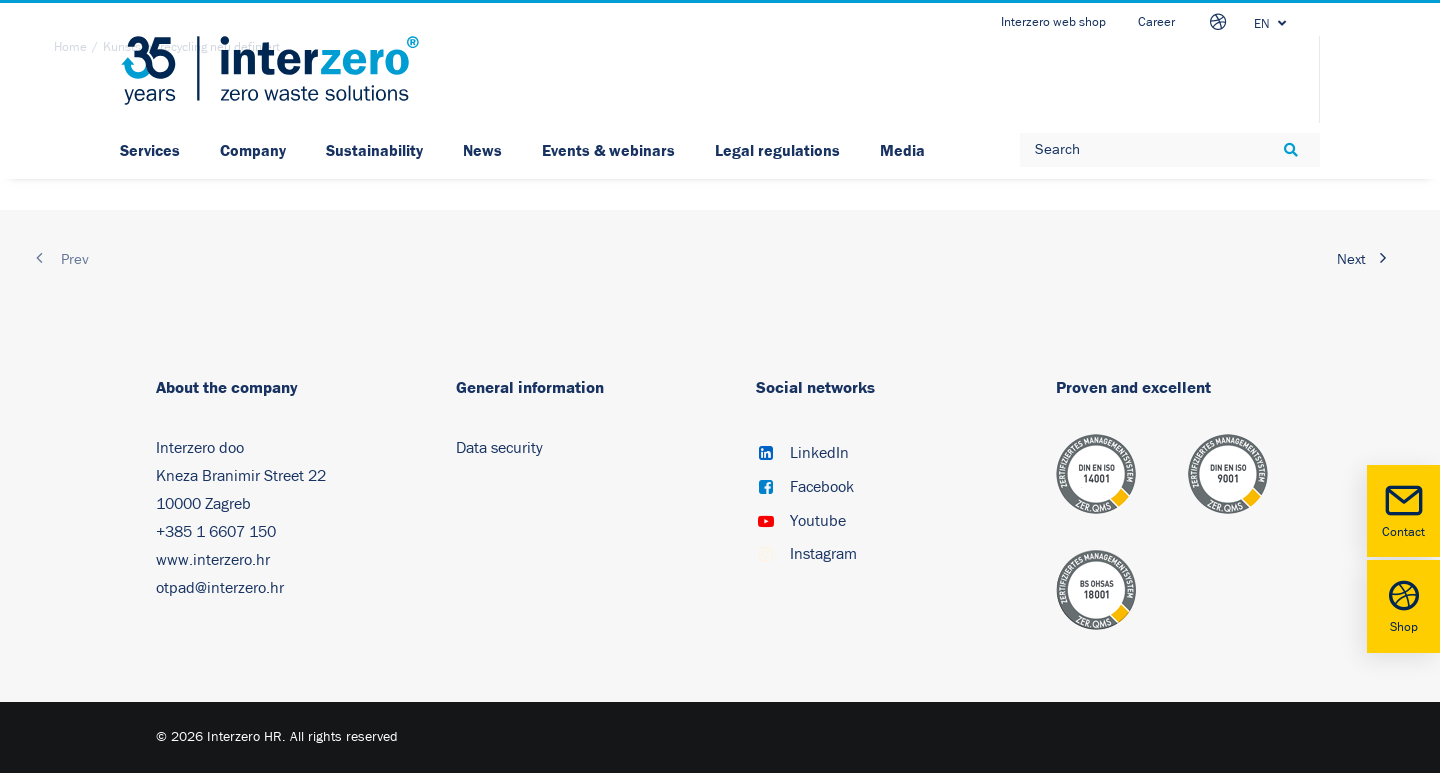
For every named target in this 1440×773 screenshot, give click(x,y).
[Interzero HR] (270, 70)
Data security (499, 448)
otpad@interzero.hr (220, 588)
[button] (766, 455)
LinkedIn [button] (819, 453)
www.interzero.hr (213, 560)
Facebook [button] (822, 487)
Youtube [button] (818, 521)
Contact (1403, 509)
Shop (1403, 604)
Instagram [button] (823, 554)
